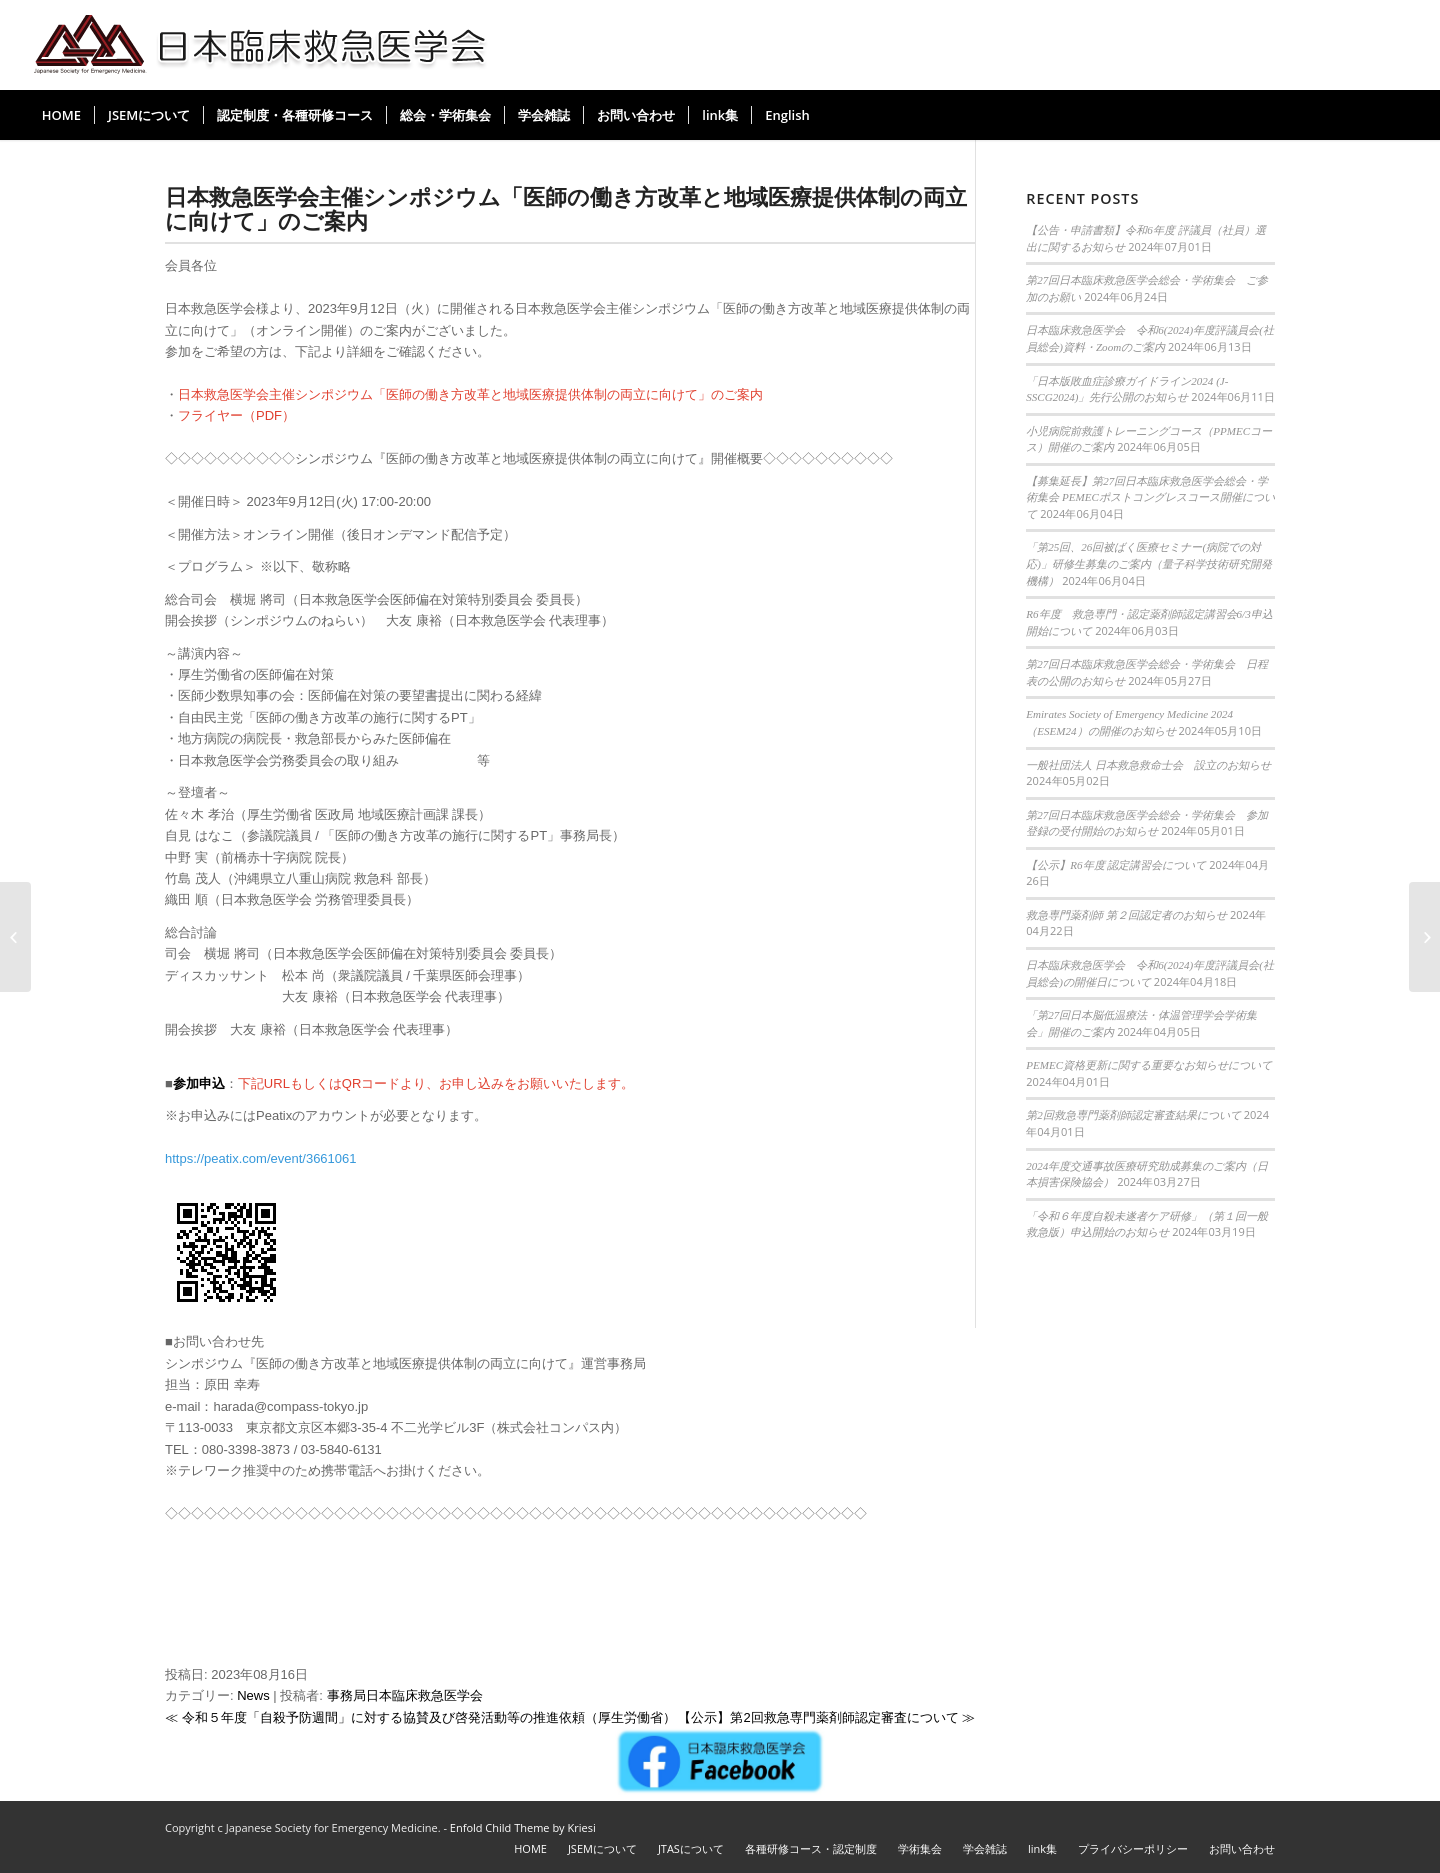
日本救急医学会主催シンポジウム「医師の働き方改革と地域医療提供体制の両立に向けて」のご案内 (566, 208)
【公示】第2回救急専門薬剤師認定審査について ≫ (826, 1717)
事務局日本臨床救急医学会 (405, 1695)
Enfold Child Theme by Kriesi (523, 1827)
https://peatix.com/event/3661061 (261, 1158)
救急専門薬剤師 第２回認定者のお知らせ (1126, 915)
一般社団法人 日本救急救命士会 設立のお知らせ (1148, 765)
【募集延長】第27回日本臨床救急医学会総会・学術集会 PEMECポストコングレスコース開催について (1150, 497)
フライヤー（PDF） (236, 415)
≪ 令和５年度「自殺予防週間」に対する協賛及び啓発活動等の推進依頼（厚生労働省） (420, 1717)
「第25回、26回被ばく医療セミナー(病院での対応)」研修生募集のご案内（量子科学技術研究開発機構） (1149, 563)
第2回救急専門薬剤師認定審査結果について (1133, 1115)
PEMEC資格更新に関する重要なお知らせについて (1149, 1065)
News (253, 1695)
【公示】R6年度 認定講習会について (1116, 865)
